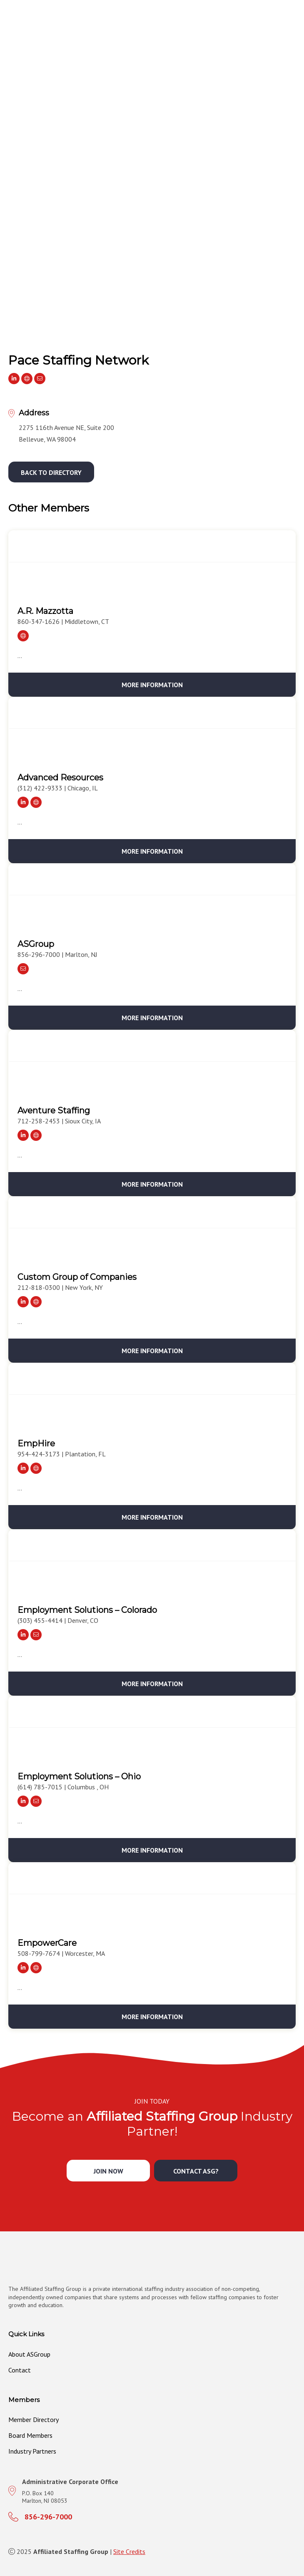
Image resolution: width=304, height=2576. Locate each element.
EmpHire (36, 1443)
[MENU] (294, 32)
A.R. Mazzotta (45, 611)
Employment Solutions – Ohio (79, 1776)
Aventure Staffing (53, 1110)
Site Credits (129, 2551)
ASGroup (35, 944)
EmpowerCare (47, 1943)
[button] (51, 472)
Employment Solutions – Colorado (87, 1610)
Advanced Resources (60, 777)
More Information (152, 685)
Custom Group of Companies (77, 1277)
